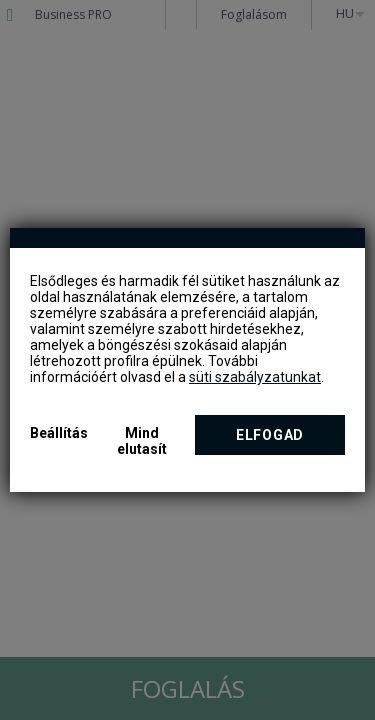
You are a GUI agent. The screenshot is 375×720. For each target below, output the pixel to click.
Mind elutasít (142, 441)
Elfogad (270, 435)
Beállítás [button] (59, 433)
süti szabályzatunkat (255, 377)
